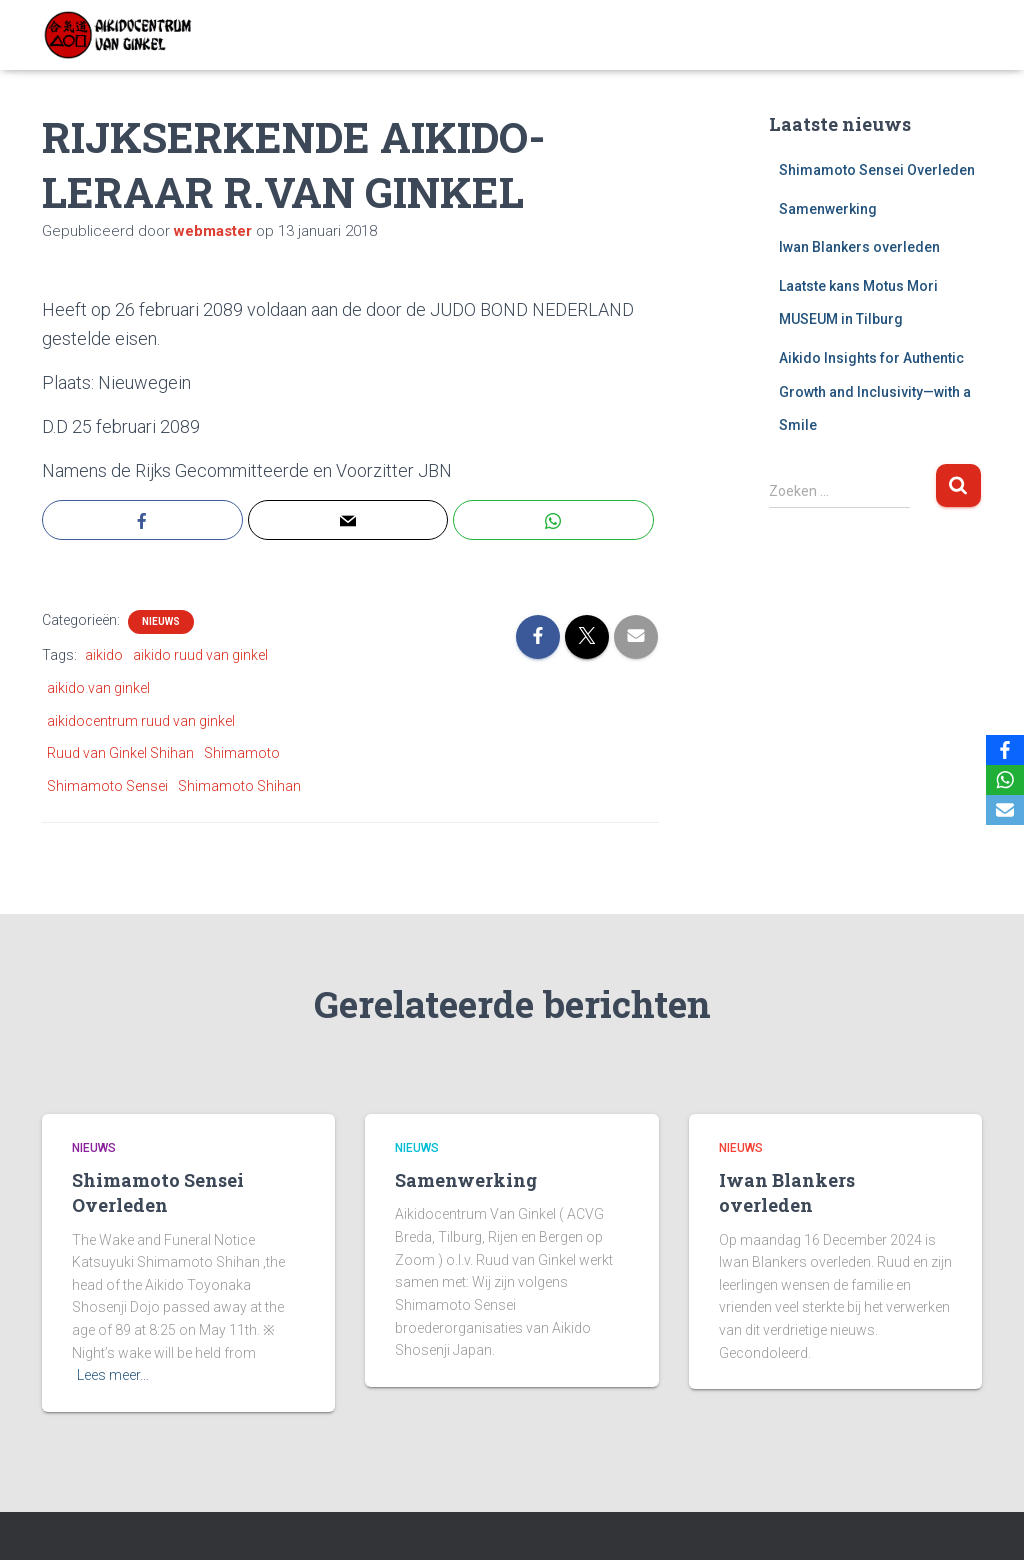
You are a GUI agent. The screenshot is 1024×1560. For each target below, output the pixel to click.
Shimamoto (242, 753)
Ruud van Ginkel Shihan (120, 753)
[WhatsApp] (1005, 780)
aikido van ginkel (98, 688)
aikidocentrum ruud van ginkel (141, 721)
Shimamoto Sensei (107, 786)
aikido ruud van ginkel (200, 655)
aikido (104, 655)
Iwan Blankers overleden (859, 247)
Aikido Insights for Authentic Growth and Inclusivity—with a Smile (875, 391)
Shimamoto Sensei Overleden (877, 170)
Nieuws (161, 621)
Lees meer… (113, 1375)
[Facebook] (1005, 750)
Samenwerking (828, 209)
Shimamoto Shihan (239, 786)
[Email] (1005, 810)
